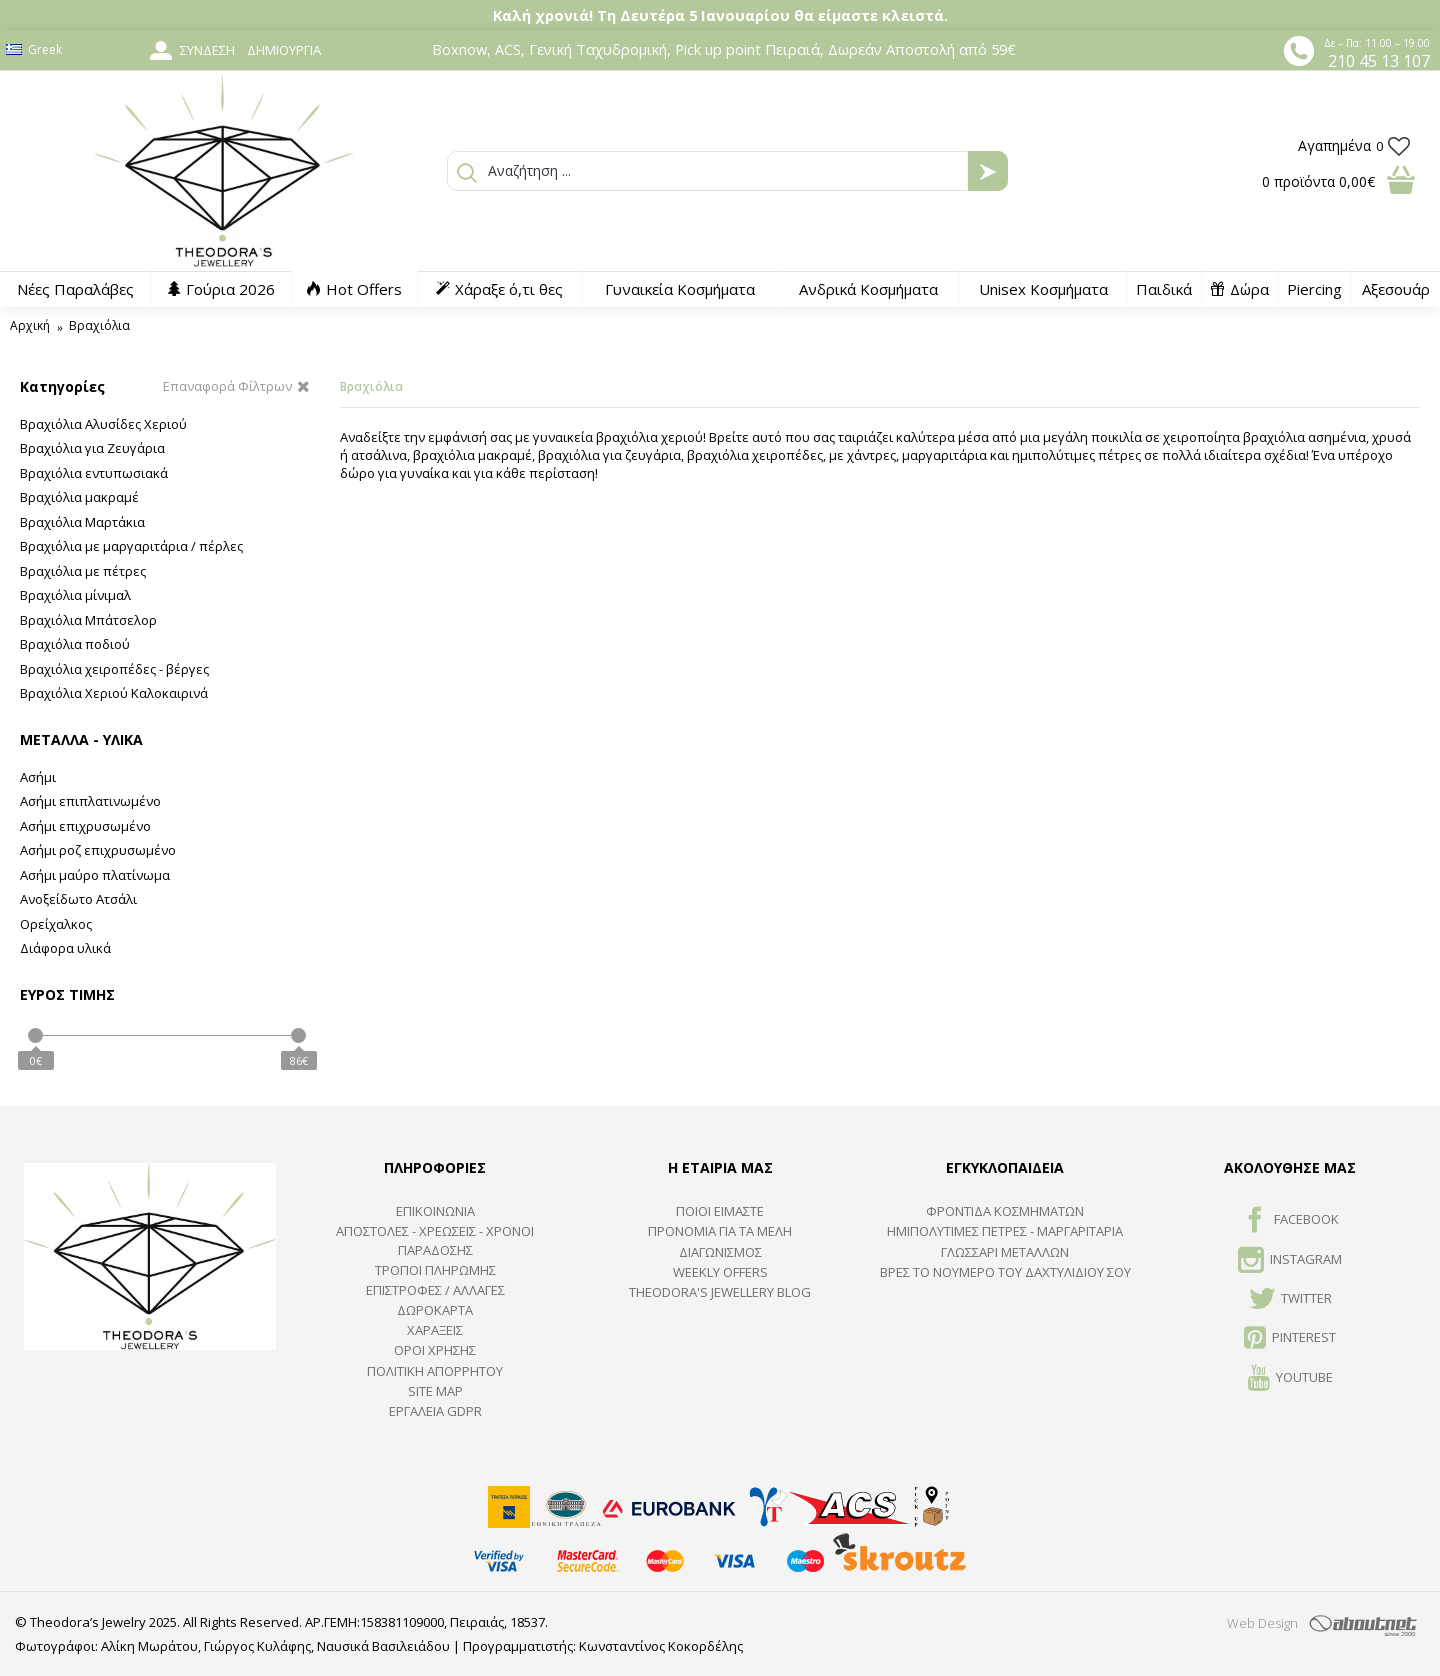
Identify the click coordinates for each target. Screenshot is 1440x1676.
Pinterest (1290, 1339)
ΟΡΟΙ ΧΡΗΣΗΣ (435, 1350)
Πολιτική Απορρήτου (435, 1371)
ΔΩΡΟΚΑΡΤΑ (435, 1310)
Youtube (1290, 1379)
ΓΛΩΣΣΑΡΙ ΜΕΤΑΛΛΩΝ (1005, 1252)
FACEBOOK (1290, 1221)
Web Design (1262, 1623)
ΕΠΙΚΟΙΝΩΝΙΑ (435, 1211)
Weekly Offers (720, 1272)
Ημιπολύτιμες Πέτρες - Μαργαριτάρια (1005, 1231)
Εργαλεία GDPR (435, 1411)
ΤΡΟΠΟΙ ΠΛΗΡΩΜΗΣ (435, 1270)
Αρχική (30, 325)
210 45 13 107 (1379, 61)
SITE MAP (435, 1391)
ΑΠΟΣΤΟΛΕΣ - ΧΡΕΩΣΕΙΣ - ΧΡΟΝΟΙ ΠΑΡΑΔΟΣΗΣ (435, 1240)
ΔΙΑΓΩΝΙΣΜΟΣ (720, 1252)
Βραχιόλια (99, 325)
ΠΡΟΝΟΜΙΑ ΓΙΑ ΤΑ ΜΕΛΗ (720, 1231)
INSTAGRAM (1290, 1261)
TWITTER (1290, 1300)
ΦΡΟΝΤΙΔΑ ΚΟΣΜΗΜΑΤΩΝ (1005, 1211)
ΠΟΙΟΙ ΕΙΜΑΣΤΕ (720, 1211)
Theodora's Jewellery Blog (720, 1292)
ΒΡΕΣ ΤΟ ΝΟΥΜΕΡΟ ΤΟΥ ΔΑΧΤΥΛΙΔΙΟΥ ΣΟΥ (1005, 1272)
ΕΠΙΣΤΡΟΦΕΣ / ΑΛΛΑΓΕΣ (435, 1290)
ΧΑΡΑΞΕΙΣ (435, 1330)
